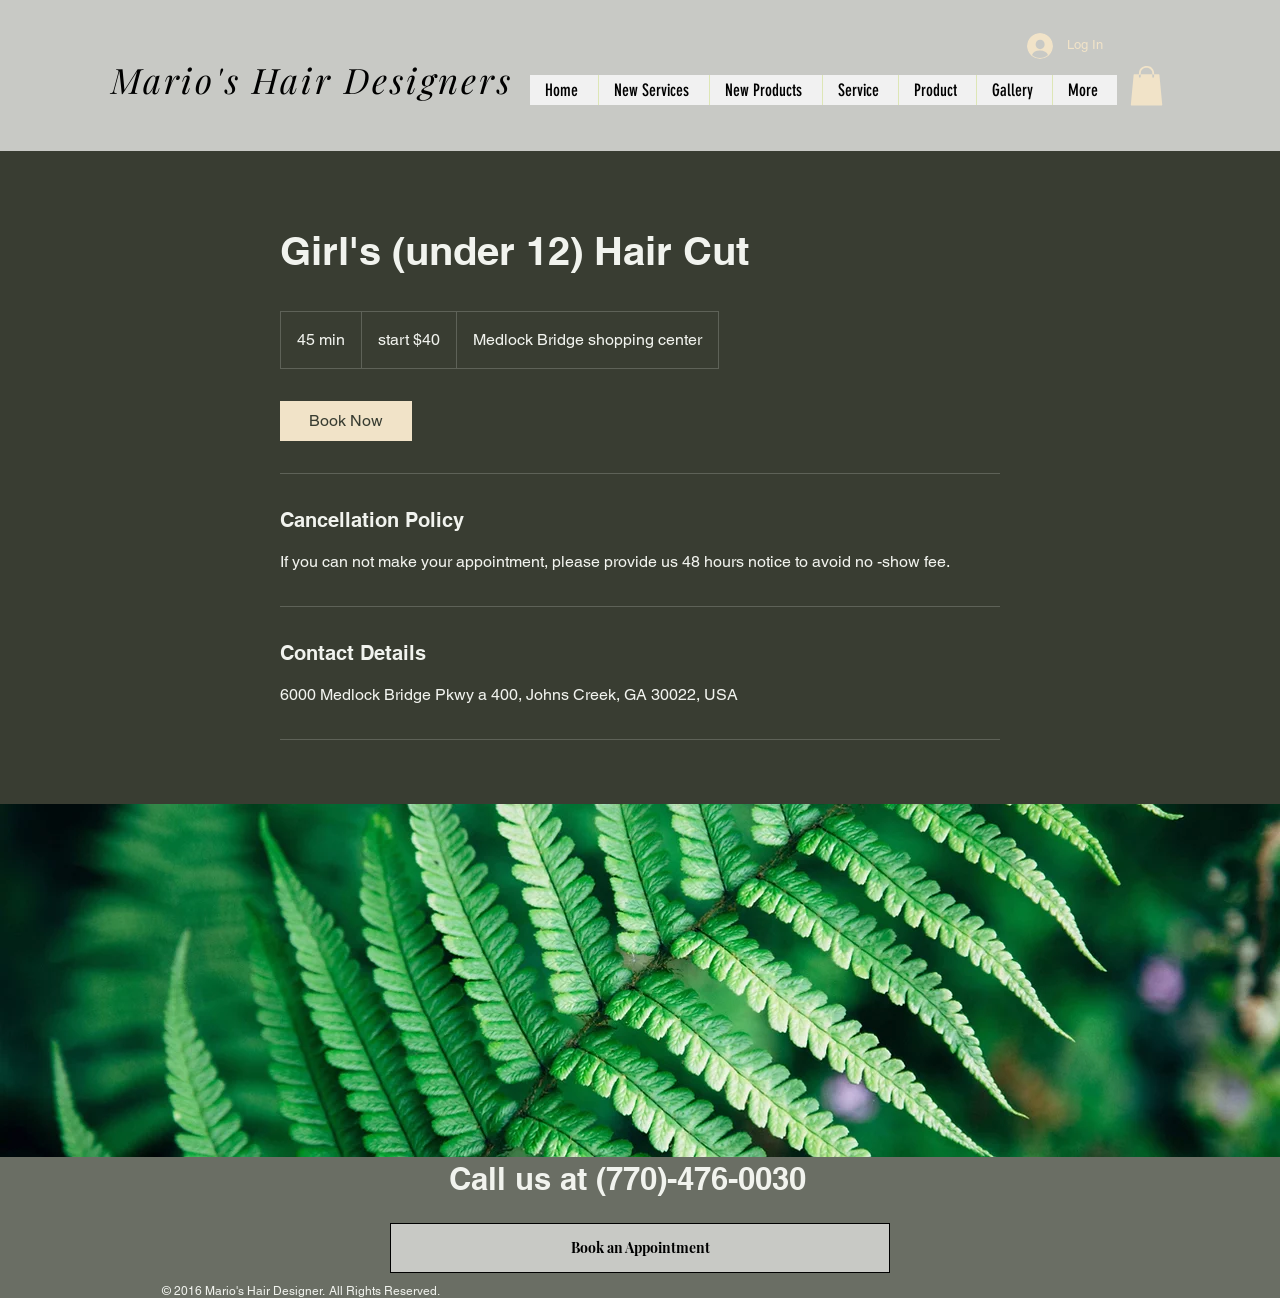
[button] (1146, 85)
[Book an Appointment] (640, 1248)
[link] (346, 421)
